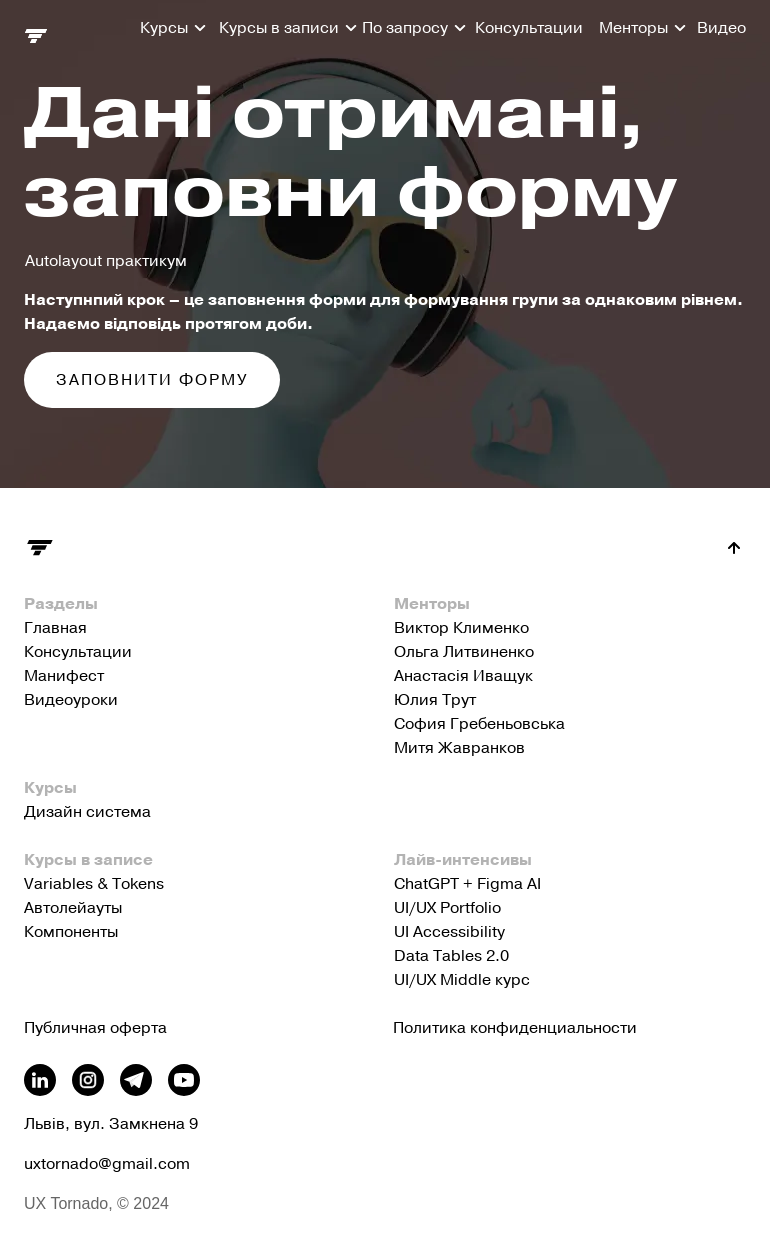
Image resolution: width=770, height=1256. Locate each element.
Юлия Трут (435, 700)
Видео (721, 28)
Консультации (529, 28)
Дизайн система (87, 812)
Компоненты (71, 932)
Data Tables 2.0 (451, 956)
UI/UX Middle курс (462, 980)
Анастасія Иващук (463, 676)
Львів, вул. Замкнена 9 (111, 1124)
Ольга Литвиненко (464, 652)
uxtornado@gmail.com (107, 1164)
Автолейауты (73, 908)
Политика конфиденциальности (515, 1028)
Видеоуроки (71, 700)
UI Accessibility (449, 932)
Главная (55, 628)
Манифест (64, 676)
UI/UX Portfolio (447, 908)
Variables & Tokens (94, 884)
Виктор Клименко (461, 628)
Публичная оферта (95, 1028)
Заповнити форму (152, 380)
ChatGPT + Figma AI (467, 884)
